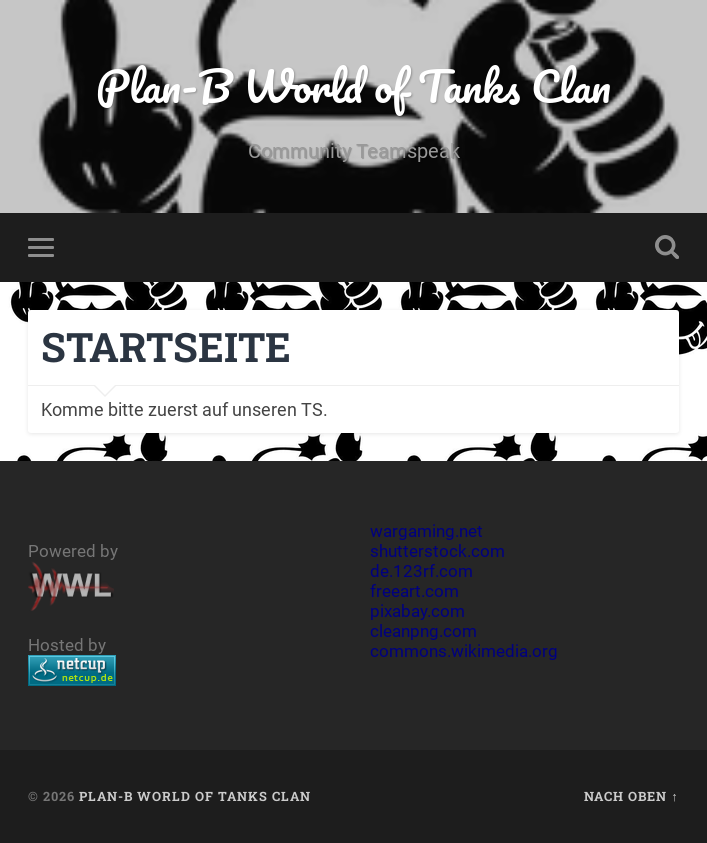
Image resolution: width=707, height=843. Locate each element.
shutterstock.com (437, 551)
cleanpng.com (423, 631)
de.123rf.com (421, 571)
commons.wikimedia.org (464, 651)
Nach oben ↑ (631, 796)
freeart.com (414, 591)
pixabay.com (417, 611)
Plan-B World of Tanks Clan (353, 85)
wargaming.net (426, 531)
